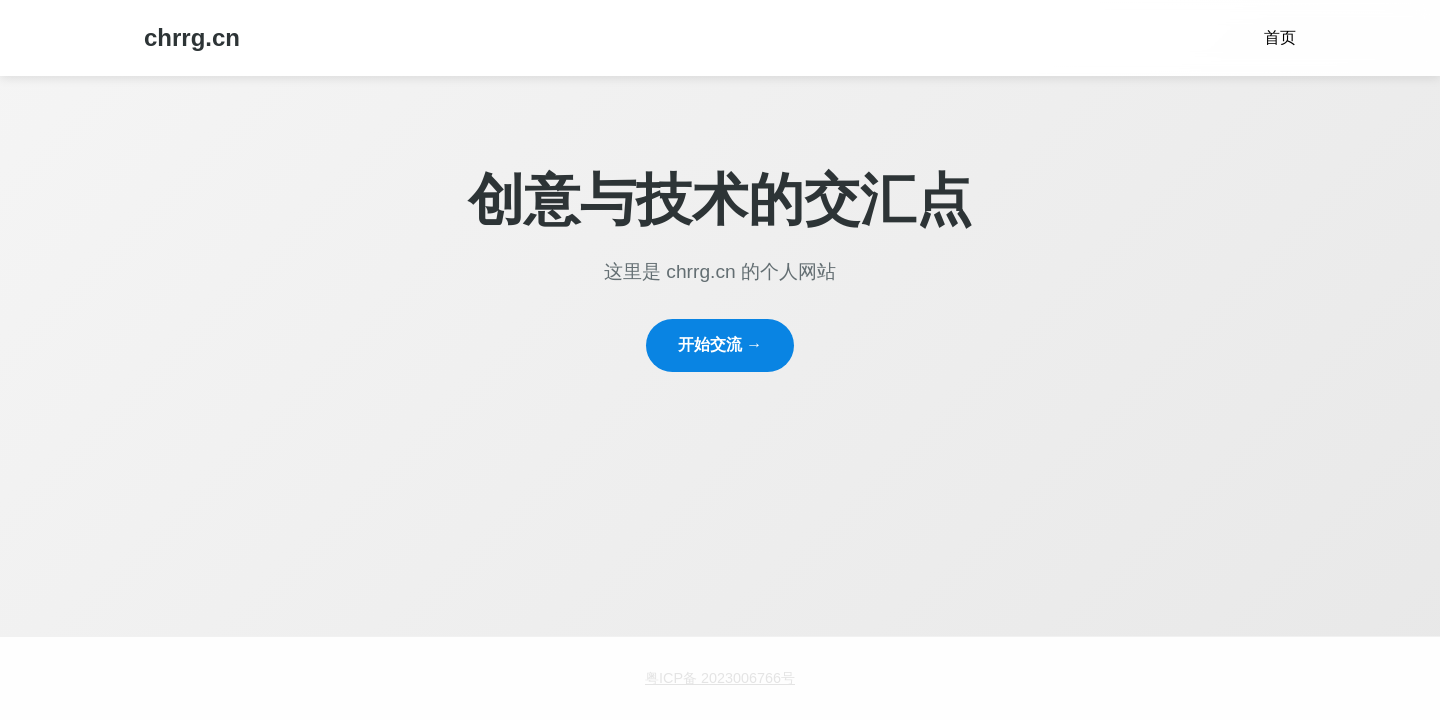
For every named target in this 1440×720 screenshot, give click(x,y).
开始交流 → (720, 344)
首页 (1280, 37)
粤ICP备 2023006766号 (720, 678)
